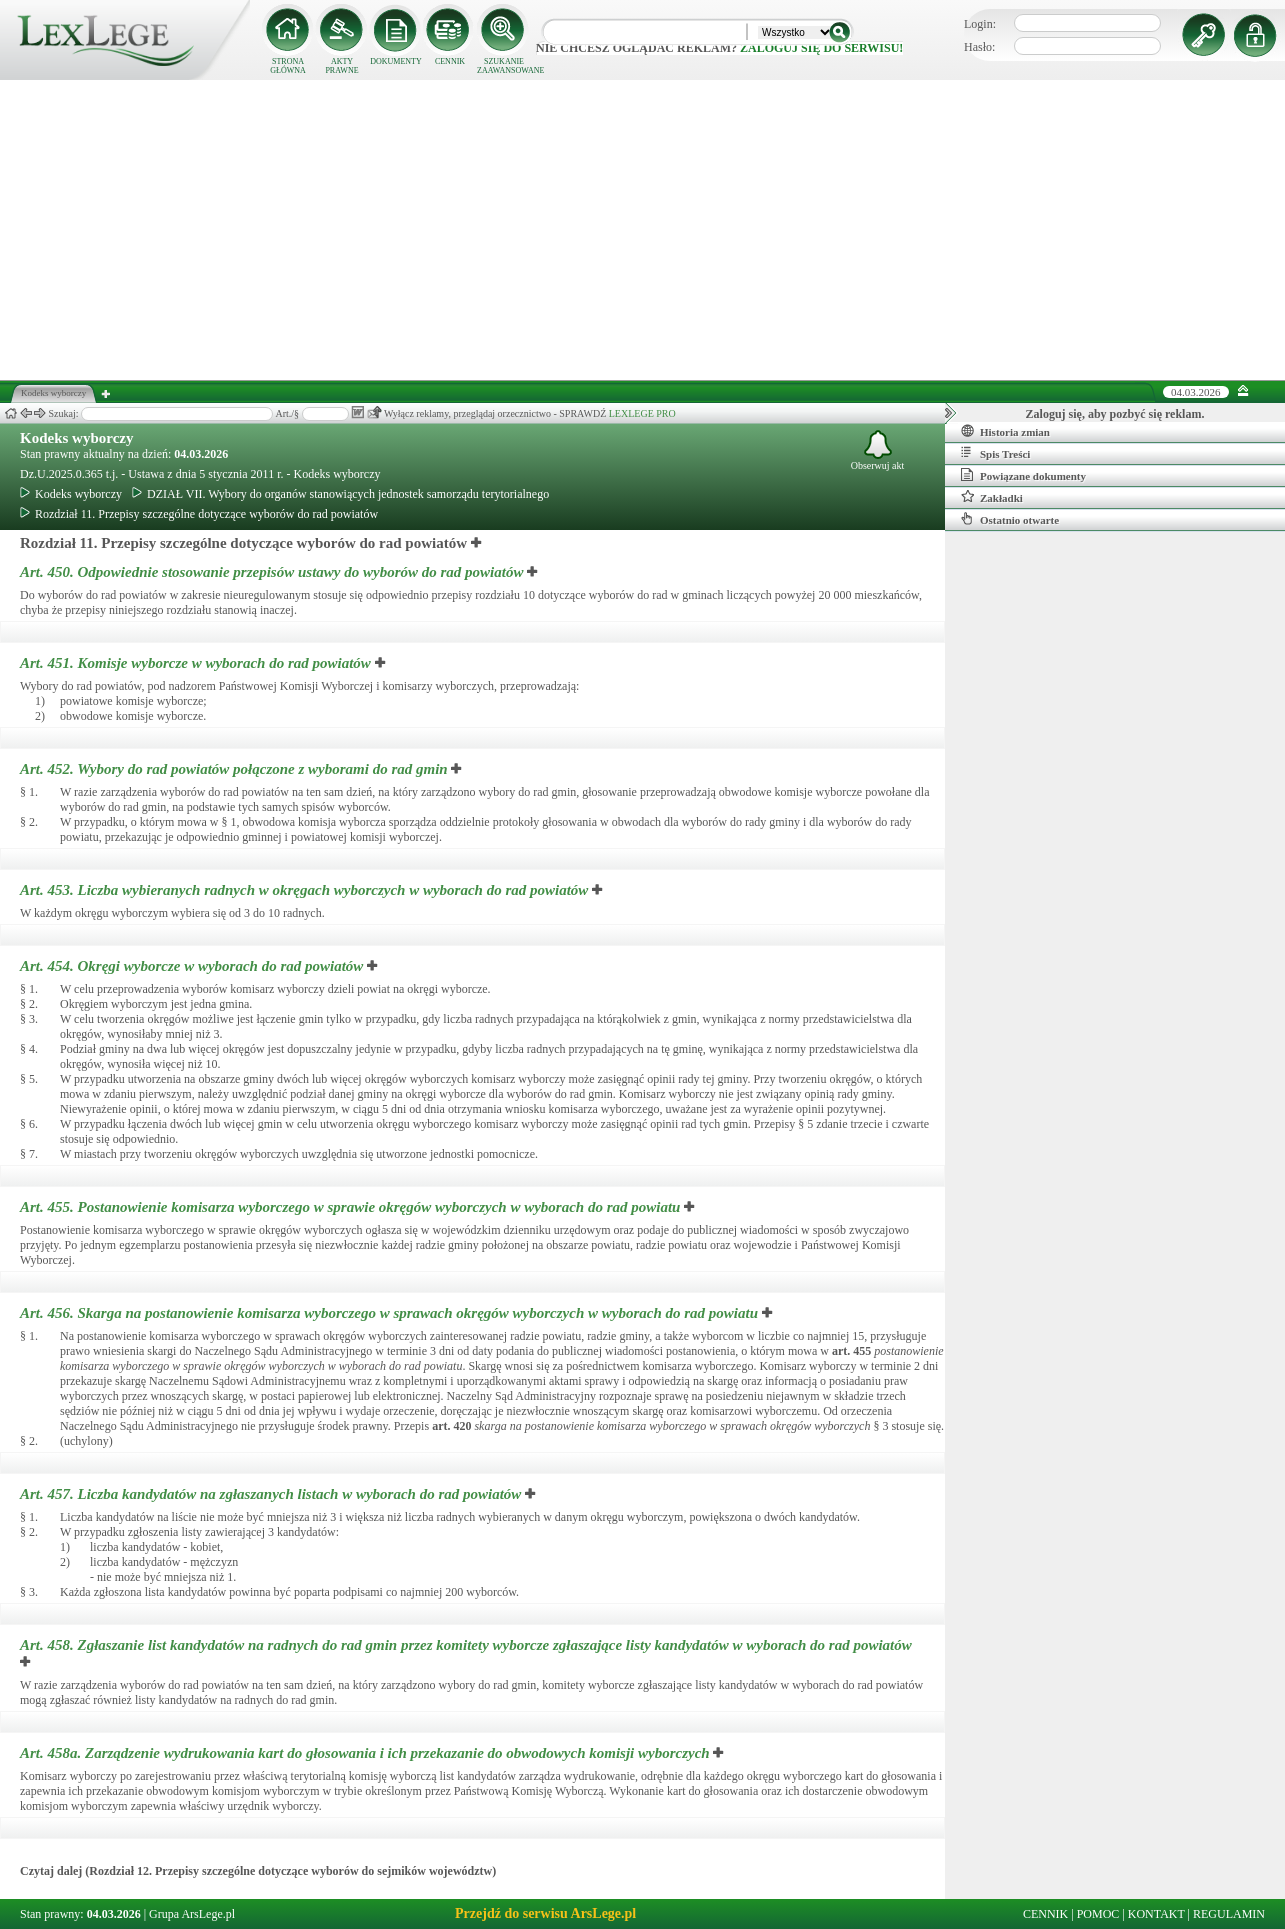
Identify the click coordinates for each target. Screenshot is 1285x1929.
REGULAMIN (1229, 1914)
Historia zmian (1005, 431)
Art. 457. (272, 1494)
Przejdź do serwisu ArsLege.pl (545, 1913)
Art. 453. (306, 890)
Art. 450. (273, 572)
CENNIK (450, 61)
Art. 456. (391, 1313)
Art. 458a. (366, 1753)
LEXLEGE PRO (642, 413)
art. (851, 1351)
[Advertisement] (643, 230)
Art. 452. (235, 769)
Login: (980, 24)
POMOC (1098, 1914)
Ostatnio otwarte (1010, 519)
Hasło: (979, 47)
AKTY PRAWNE (341, 66)
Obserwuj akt (878, 450)
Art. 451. (197, 663)
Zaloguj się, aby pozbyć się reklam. (1115, 414)
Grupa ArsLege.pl (192, 1914)
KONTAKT (1156, 1914)
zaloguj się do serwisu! (821, 48)
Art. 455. (352, 1207)
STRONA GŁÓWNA (288, 66)
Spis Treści (995, 453)
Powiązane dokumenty (1023, 475)
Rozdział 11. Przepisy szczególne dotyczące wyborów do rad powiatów (199, 514)
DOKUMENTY (396, 61)
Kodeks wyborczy (76, 438)
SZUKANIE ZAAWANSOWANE (504, 66)
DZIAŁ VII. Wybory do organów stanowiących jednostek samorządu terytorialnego (340, 494)
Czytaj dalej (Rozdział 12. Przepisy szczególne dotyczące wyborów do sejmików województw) (258, 1871)
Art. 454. (193, 966)
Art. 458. (466, 1645)
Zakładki (992, 497)
